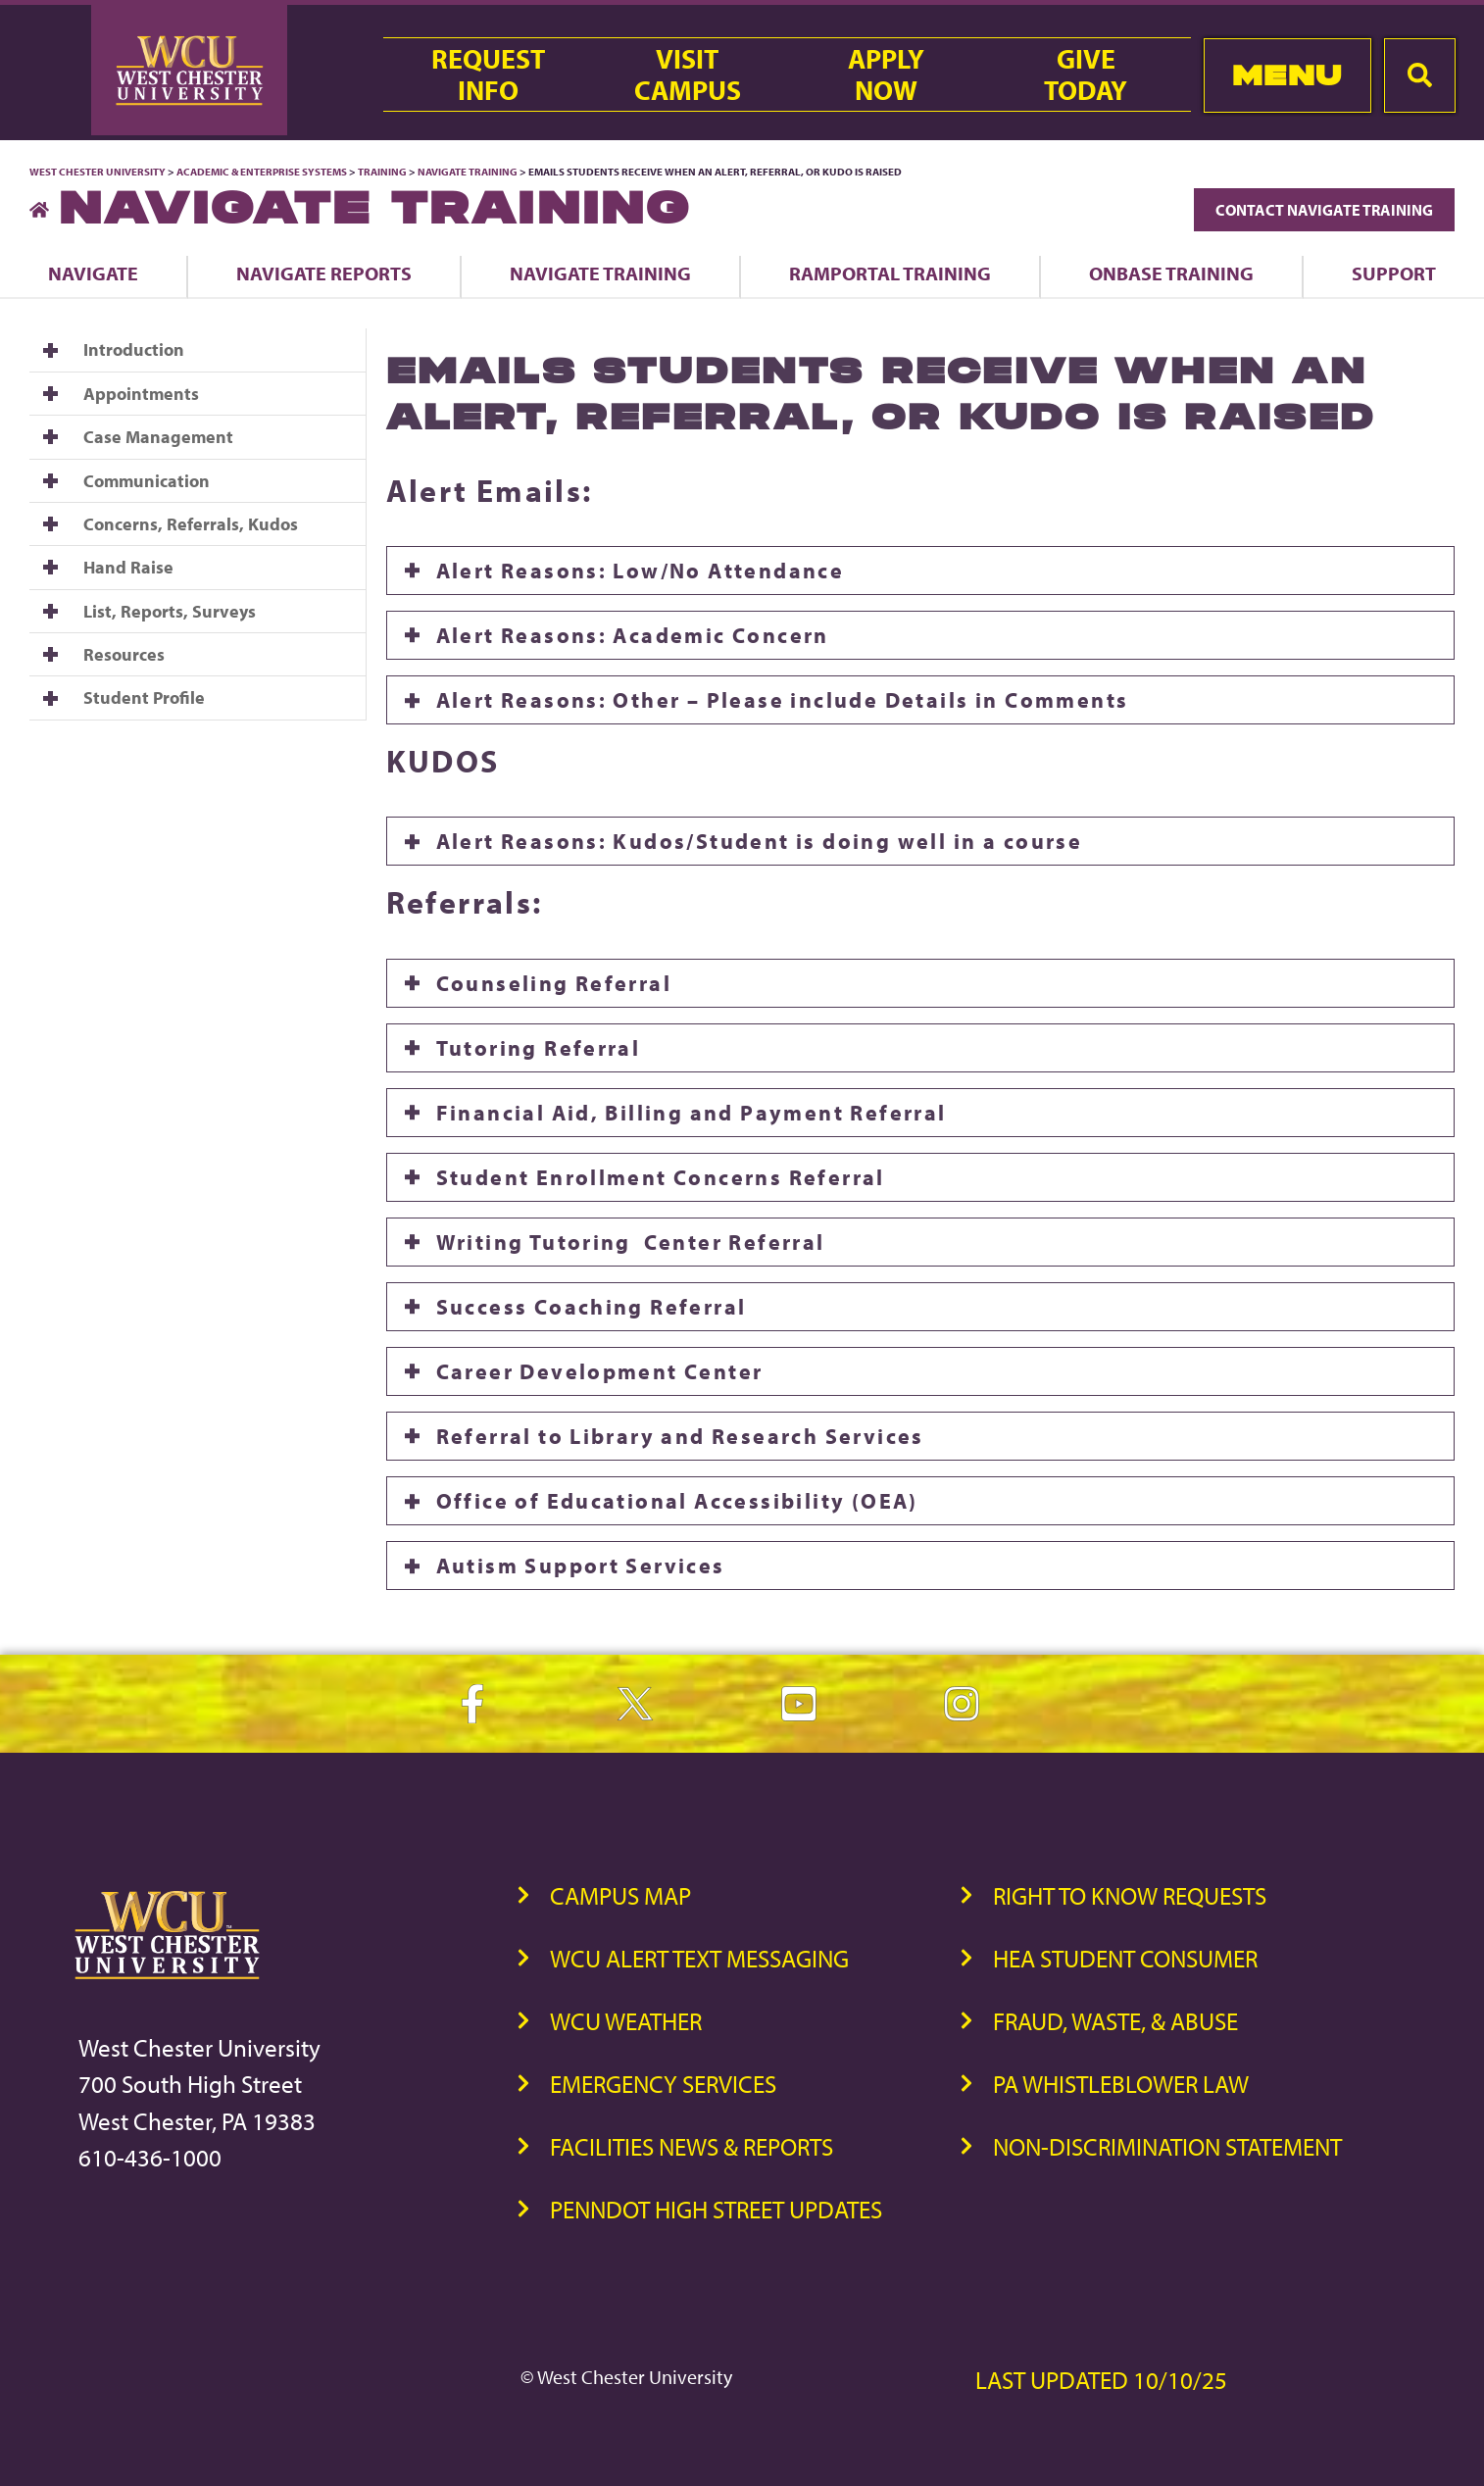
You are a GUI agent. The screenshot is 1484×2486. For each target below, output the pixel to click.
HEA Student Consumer (1125, 1958)
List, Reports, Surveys (169, 611)
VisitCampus (687, 74)
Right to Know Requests (1129, 1895)
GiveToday (1085, 74)
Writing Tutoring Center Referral (630, 1242)
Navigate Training (468, 171)
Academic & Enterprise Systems (261, 171)
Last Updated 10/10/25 (1101, 2379)
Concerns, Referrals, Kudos (190, 524)
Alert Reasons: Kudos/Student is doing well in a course (759, 841)
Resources (124, 654)
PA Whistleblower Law (1121, 2083)
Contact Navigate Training (1324, 210)
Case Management (158, 436)
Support (1394, 273)
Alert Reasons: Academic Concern (632, 635)
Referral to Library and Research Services (680, 1436)
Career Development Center (600, 1371)
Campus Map (620, 1895)
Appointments (141, 393)
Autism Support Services (580, 1565)
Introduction (133, 349)
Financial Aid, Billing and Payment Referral (691, 1112)
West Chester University (97, 171)
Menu (1287, 75)
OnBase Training (1171, 273)
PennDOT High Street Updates (716, 2209)
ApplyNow (886, 74)
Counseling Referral (554, 983)
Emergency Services (663, 2083)
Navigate (93, 273)
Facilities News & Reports (691, 2146)
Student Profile (144, 697)
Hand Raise (128, 567)
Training (382, 171)
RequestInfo (488, 74)
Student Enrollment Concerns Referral (660, 1177)
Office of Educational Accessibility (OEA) (677, 1501)
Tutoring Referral (538, 1048)
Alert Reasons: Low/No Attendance (640, 570)
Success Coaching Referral (591, 1306)
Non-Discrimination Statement (1167, 2146)
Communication (146, 481)
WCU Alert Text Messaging (699, 1958)
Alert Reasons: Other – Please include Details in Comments (782, 700)
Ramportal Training (890, 273)
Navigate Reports (324, 273)
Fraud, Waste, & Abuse (1115, 2021)
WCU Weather (626, 2021)
